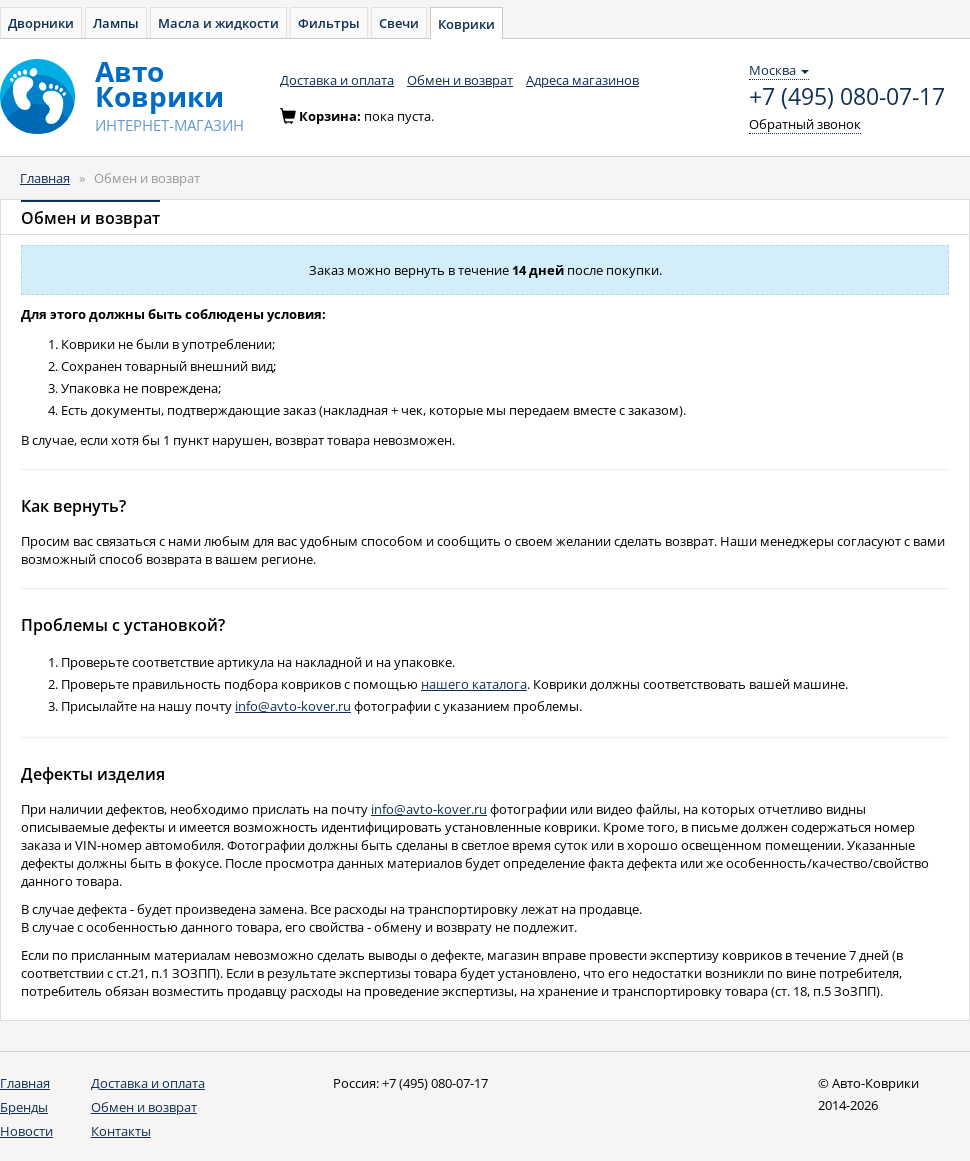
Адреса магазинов (582, 80)
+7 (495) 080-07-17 (847, 97)
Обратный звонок (805, 124)
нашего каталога (474, 684)
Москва (779, 70)
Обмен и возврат (460, 80)
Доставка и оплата (337, 80)
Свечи (399, 23)
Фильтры (329, 23)
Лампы (116, 23)
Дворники (41, 23)
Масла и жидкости (218, 23)
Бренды (24, 1107)
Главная (45, 178)
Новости (26, 1131)
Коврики (466, 24)
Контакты (121, 1131)
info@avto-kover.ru (293, 706)
